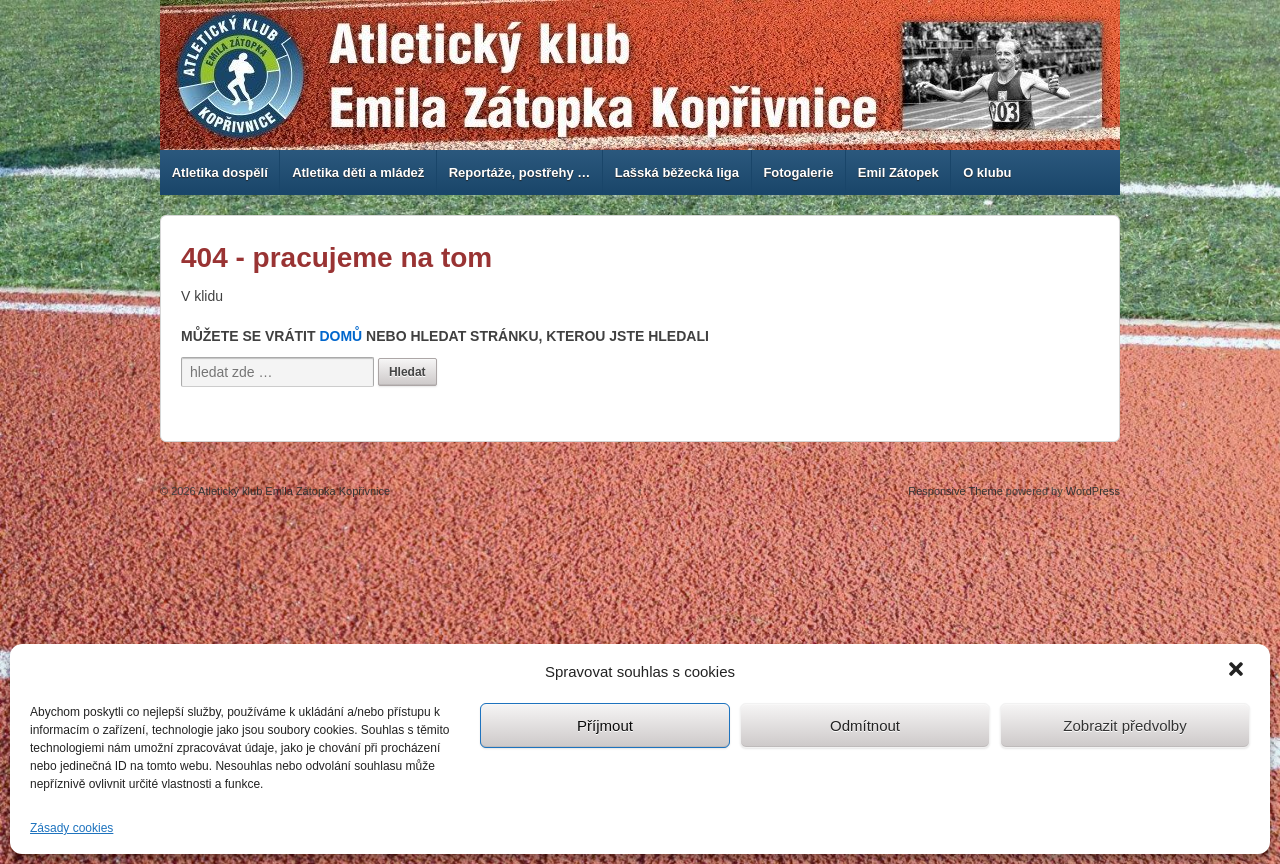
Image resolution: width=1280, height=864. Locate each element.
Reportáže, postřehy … (520, 172)
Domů (340, 336)
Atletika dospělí (220, 172)
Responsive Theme (955, 491)
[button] (1238, 671)
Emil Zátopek (898, 172)
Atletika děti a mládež (358, 172)
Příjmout (605, 725)
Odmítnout (865, 725)
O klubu (987, 172)
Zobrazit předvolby (1124, 725)
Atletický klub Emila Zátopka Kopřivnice (293, 491)
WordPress (1093, 491)
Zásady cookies (71, 828)
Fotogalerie (798, 172)
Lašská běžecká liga (677, 172)
